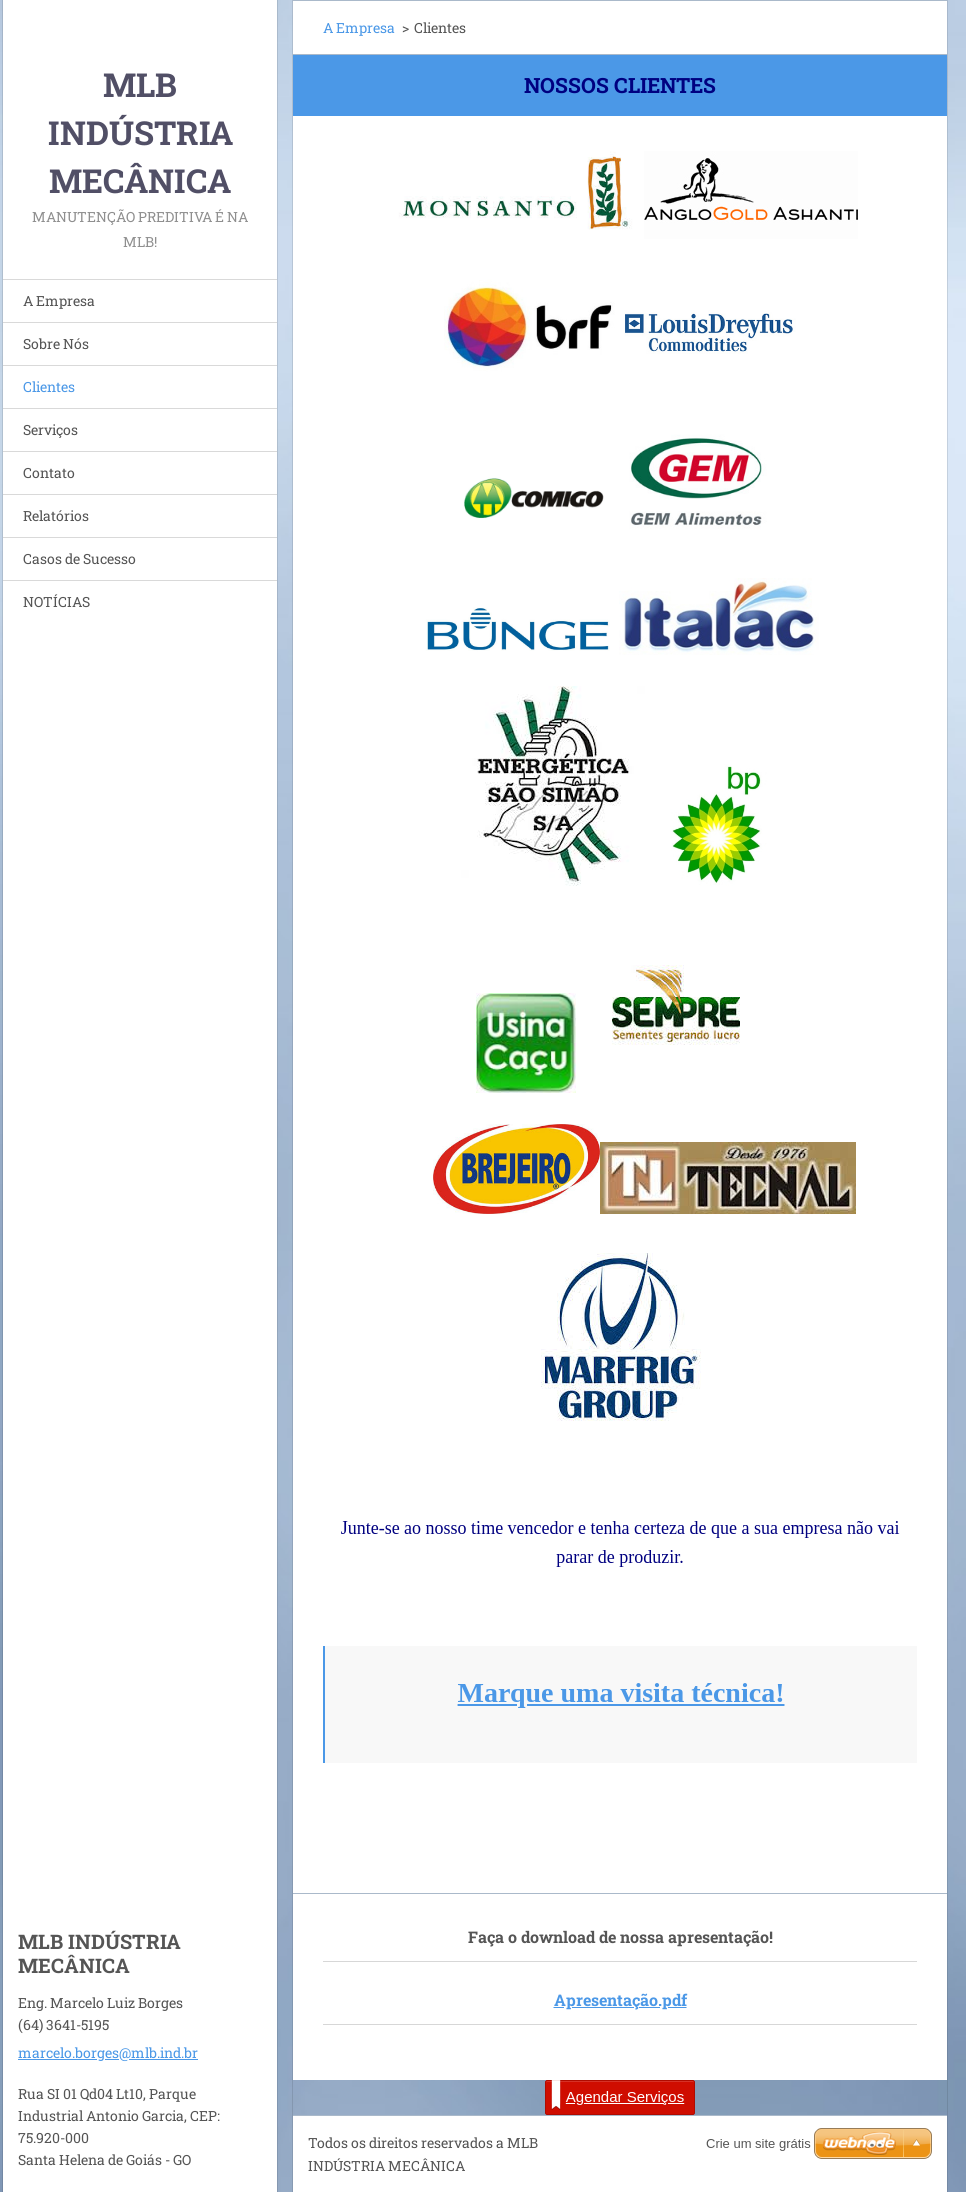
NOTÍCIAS (56, 601)
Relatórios (56, 515)
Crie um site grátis (758, 2143)
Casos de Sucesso (79, 558)
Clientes (49, 386)
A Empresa (59, 300)
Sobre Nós (56, 343)
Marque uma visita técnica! (621, 1692)
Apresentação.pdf (620, 1999)
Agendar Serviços (617, 2095)
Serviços (50, 429)
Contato (49, 472)
